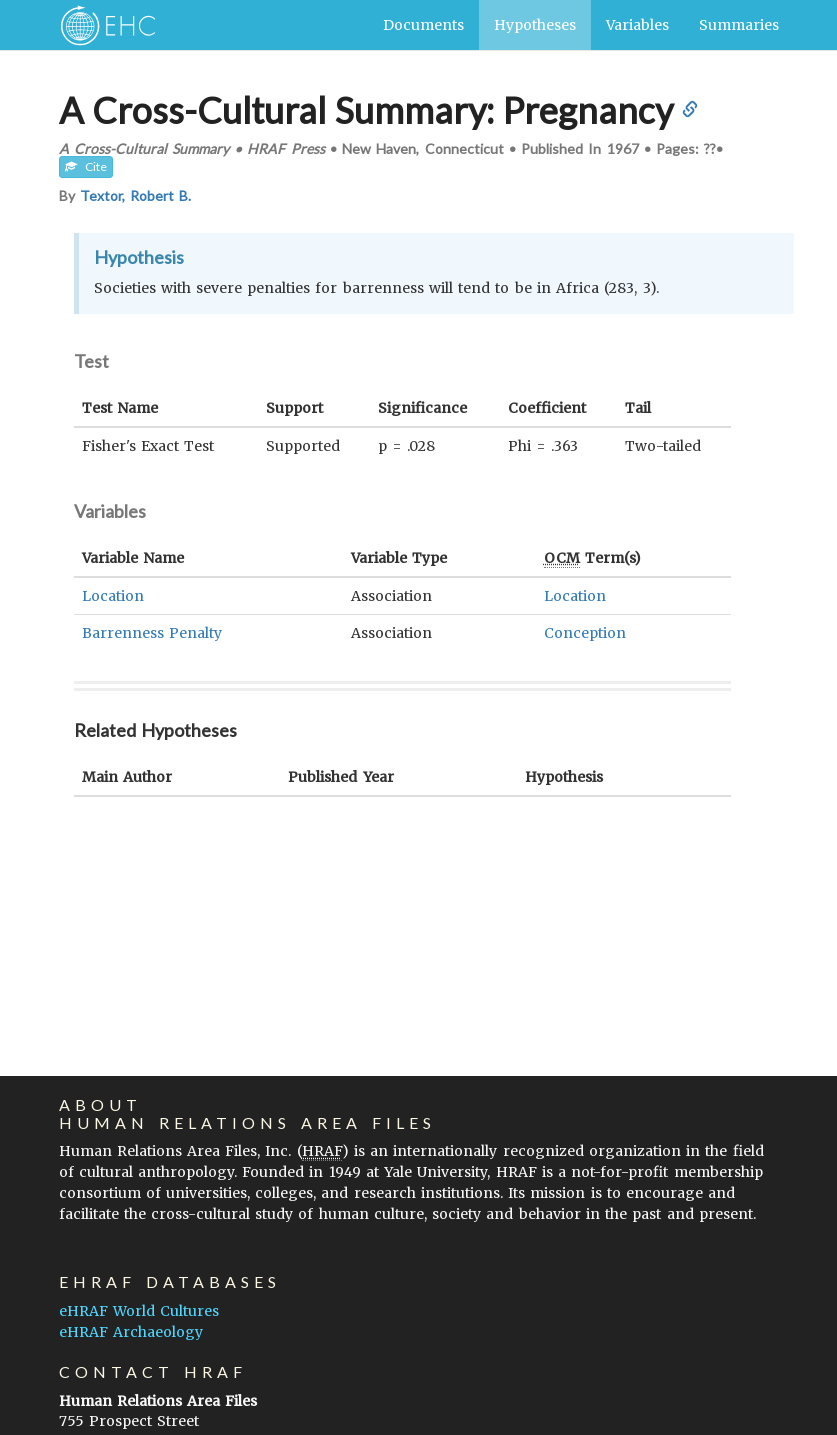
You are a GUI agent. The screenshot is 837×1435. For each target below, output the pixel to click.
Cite (86, 166)
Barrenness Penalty (152, 633)
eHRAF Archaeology (131, 1332)
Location (113, 596)
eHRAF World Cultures (139, 1311)
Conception (585, 633)
